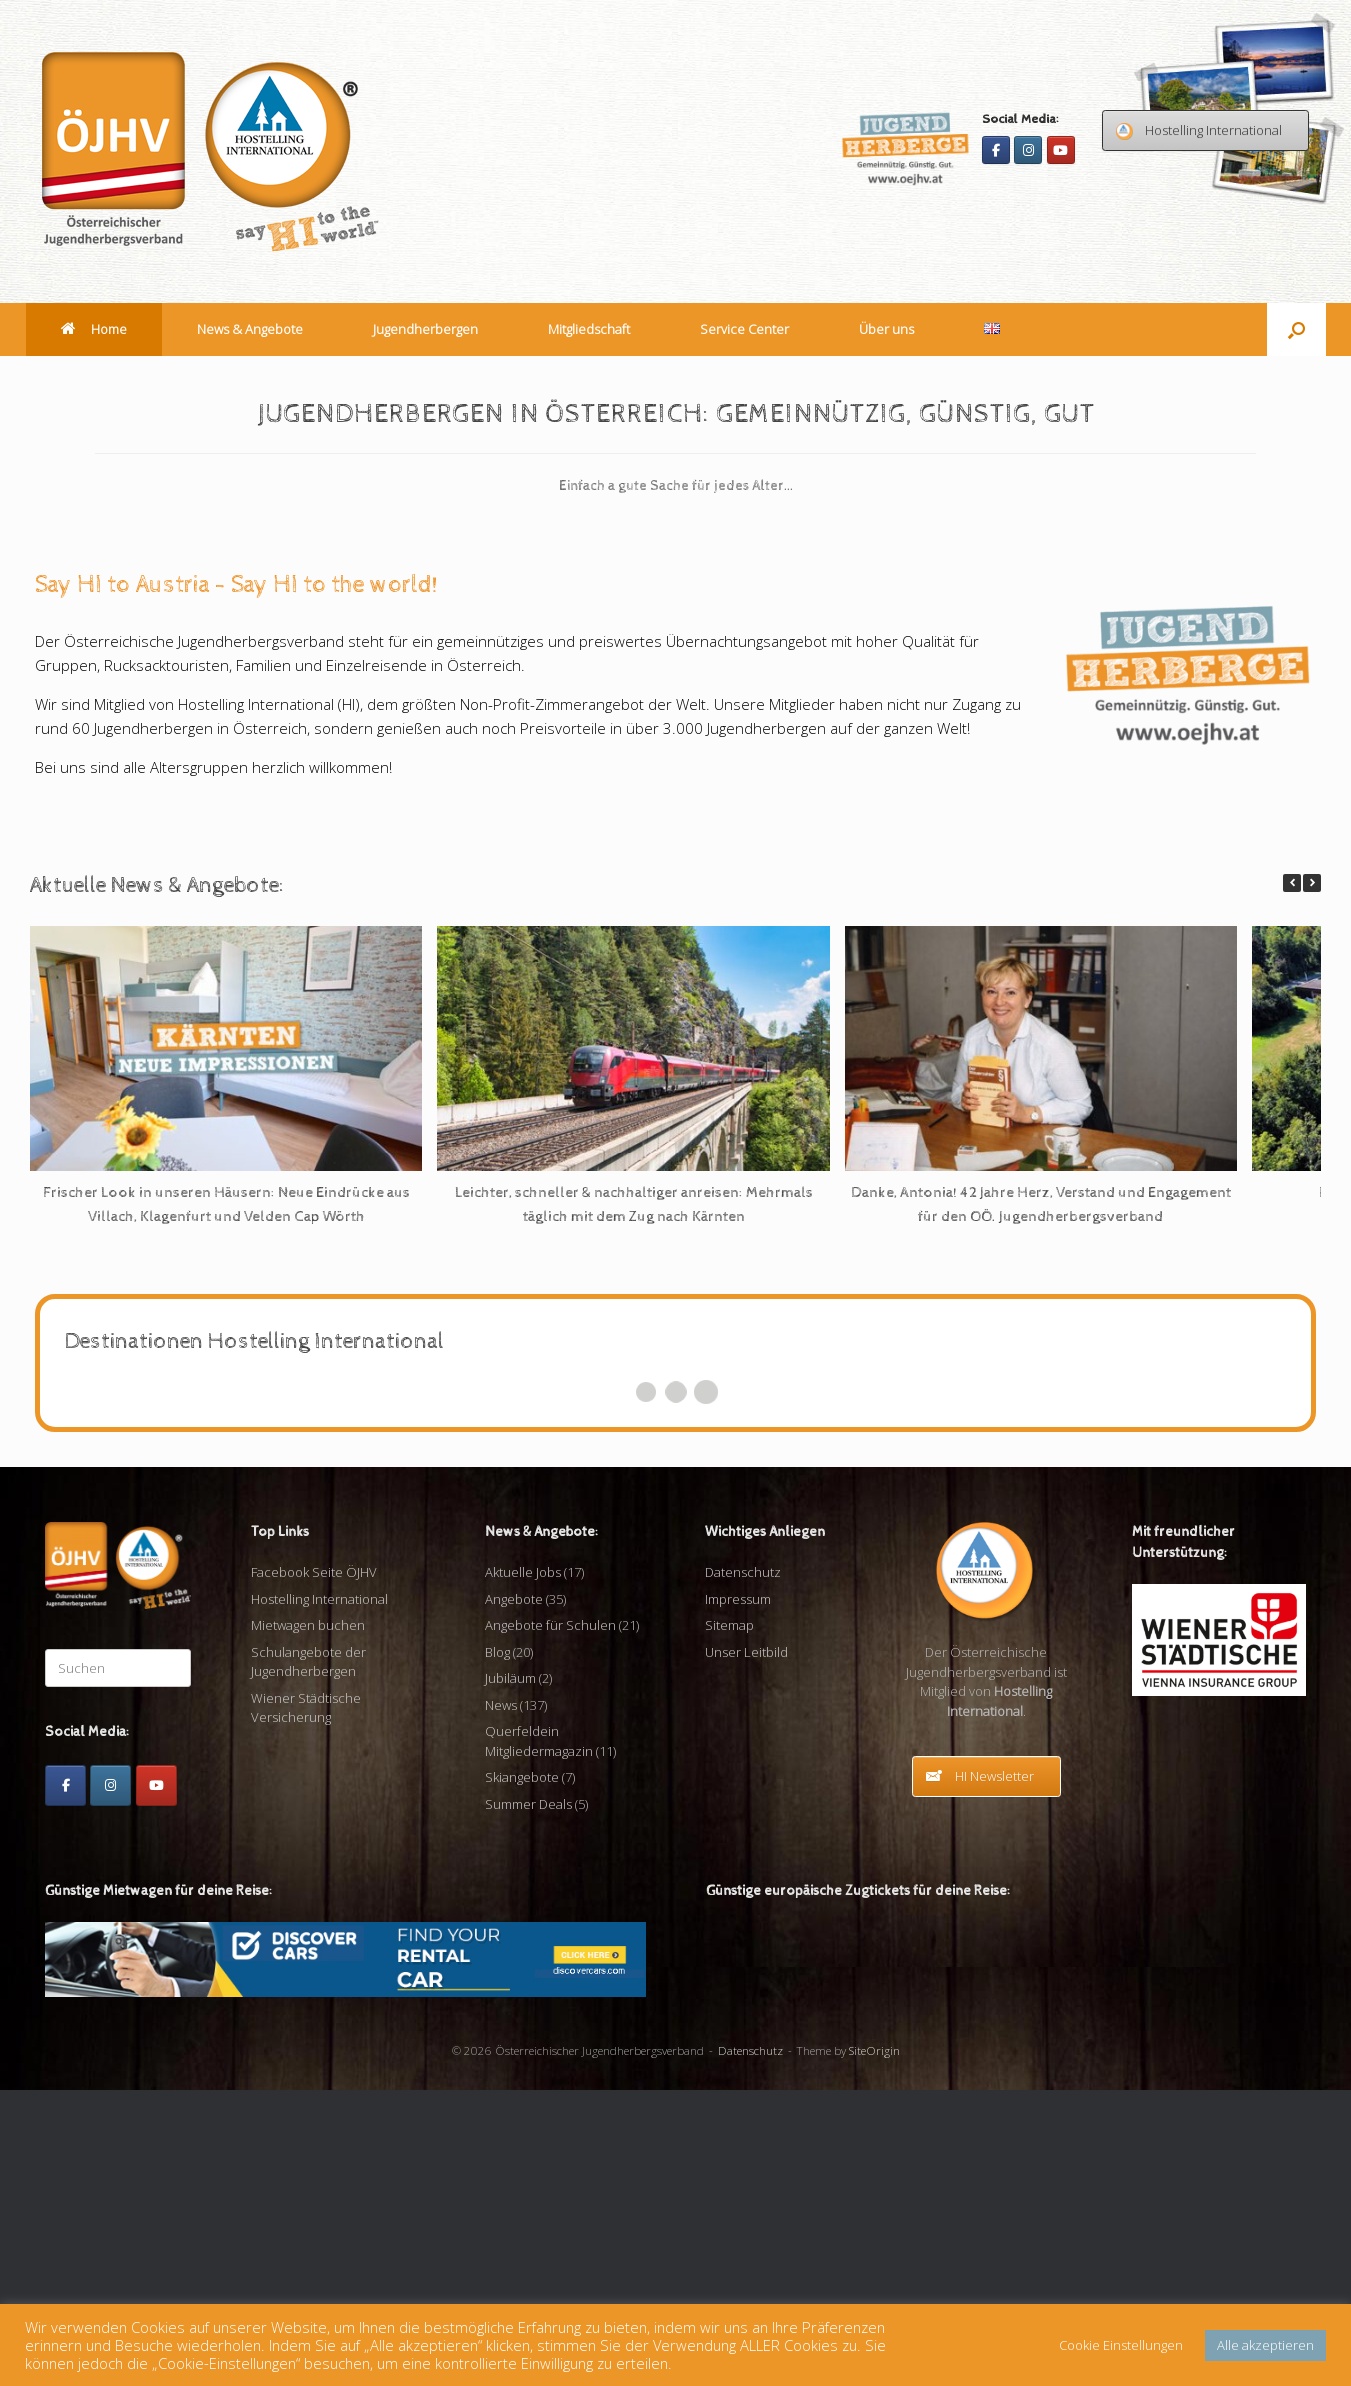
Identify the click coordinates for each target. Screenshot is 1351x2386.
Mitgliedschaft (589, 329)
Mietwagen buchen (308, 1922)
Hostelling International (319, 1895)
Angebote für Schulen (550, 1922)
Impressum (738, 1895)
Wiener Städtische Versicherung (306, 2004)
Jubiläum (510, 1975)
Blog (497, 1948)
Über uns (886, 329)
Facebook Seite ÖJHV (314, 1869)
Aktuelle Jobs (523, 1869)
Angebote (514, 1895)
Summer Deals (528, 2100)
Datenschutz (743, 1869)
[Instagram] (1028, 150)
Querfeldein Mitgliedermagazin (539, 2038)
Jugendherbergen (425, 329)
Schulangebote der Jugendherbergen (308, 1958)
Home (94, 329)
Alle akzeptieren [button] (1265, 2345)
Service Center (744, 329)
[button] (1296, 329)
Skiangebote (522, 2074)
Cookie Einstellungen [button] (1121, 2345)
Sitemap (729, 1922)
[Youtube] (1061, 150)
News (501, 2001)
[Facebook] (996, 150)
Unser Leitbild (746, 1948)
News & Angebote (250, 329)
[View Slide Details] (338, 512)
